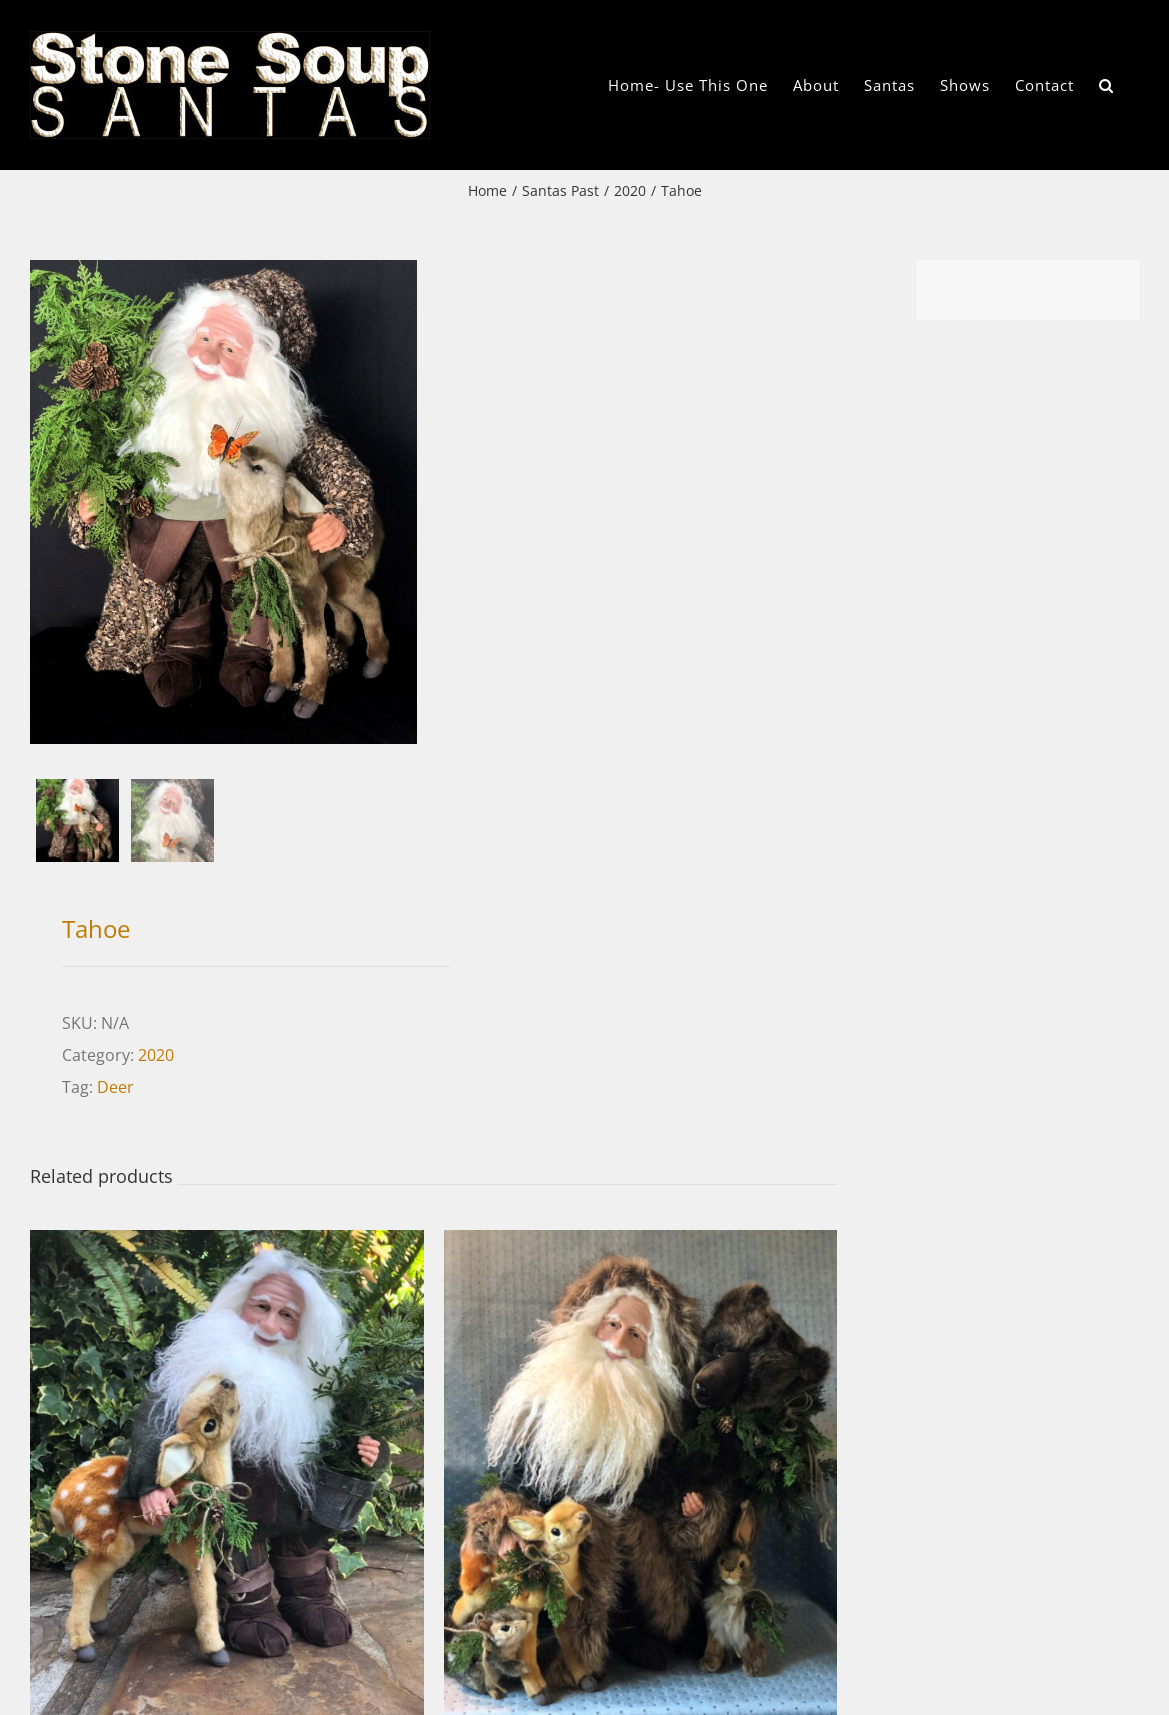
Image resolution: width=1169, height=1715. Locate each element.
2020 (156, 1055)
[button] (1106, 85)
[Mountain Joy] (641, 1246)
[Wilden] (227, 1246)
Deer (115, 1087)
